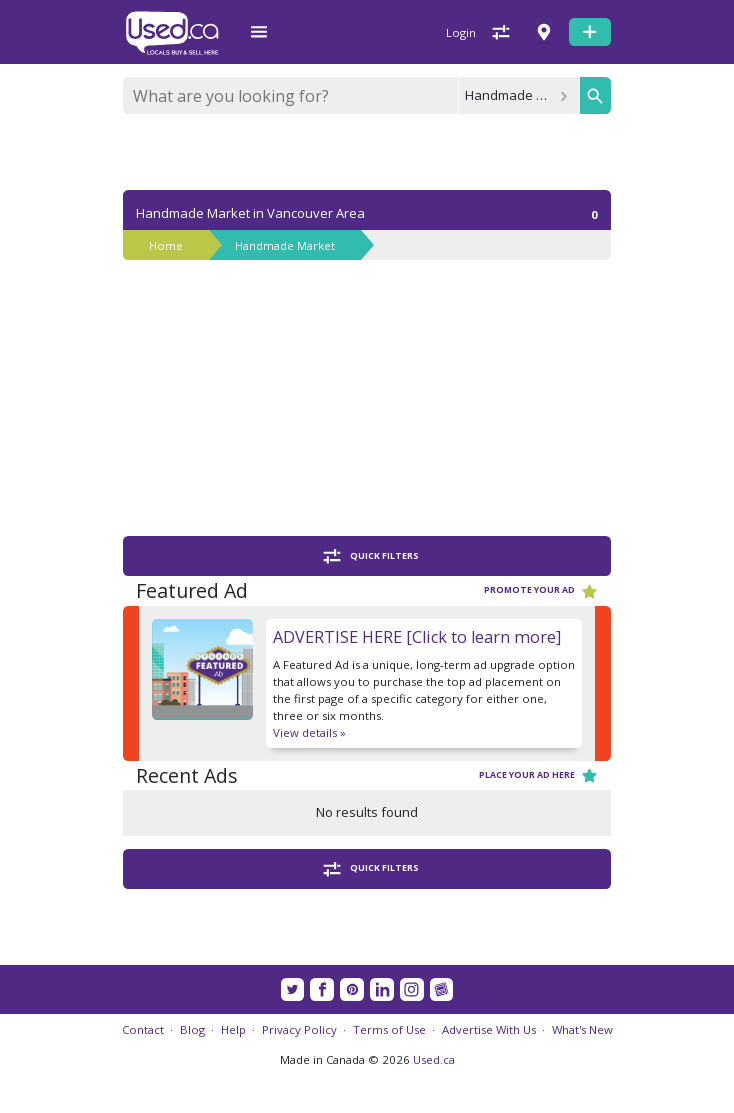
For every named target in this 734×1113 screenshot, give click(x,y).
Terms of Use (389, 1029)
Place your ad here (538, 775)
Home (166, 245)
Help (233, 1029)
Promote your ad (541, 591)
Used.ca (434, 1059)
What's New (582, 1029)
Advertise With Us (489, 1029)
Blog (192, 1029)
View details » (309, 732)
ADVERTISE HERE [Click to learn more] (417, 637)
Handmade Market (285, 245)
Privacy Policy (299, 1029)
